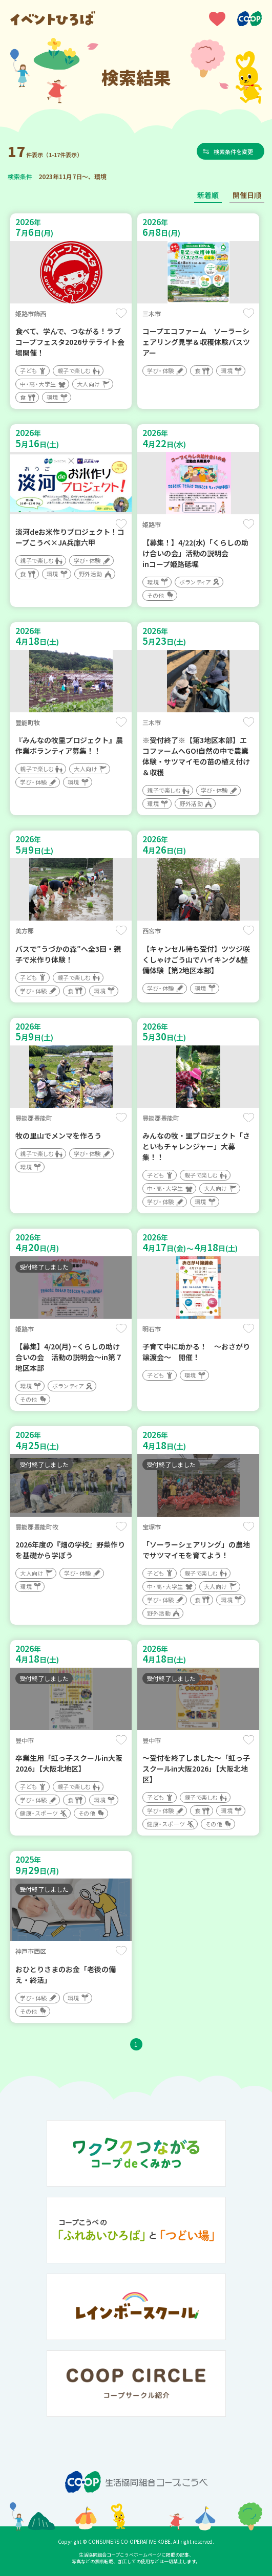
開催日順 (247, 195)
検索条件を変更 (234, 151)
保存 (121, 313)
